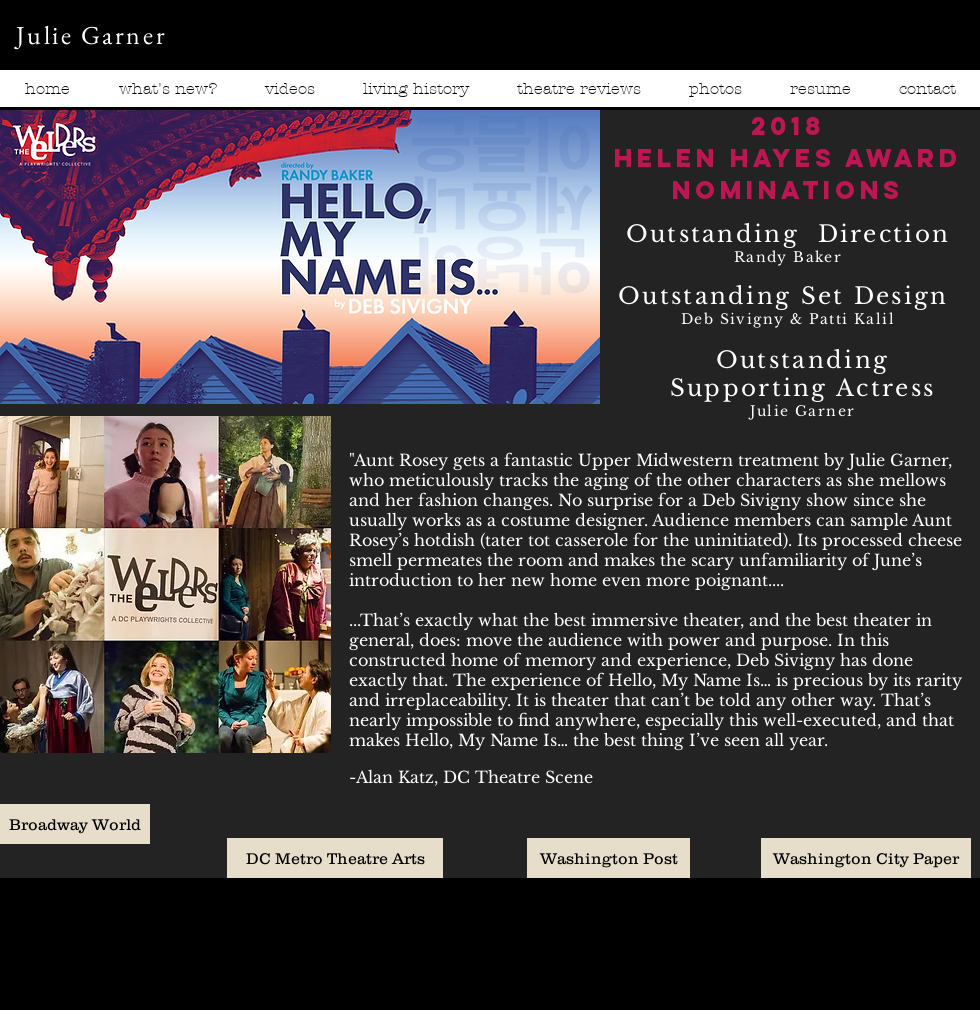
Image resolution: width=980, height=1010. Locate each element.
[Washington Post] (608, 858)
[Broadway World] (75, 824)
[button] (290, 95)
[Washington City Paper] (866, 858)
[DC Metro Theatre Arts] (335, 858)
